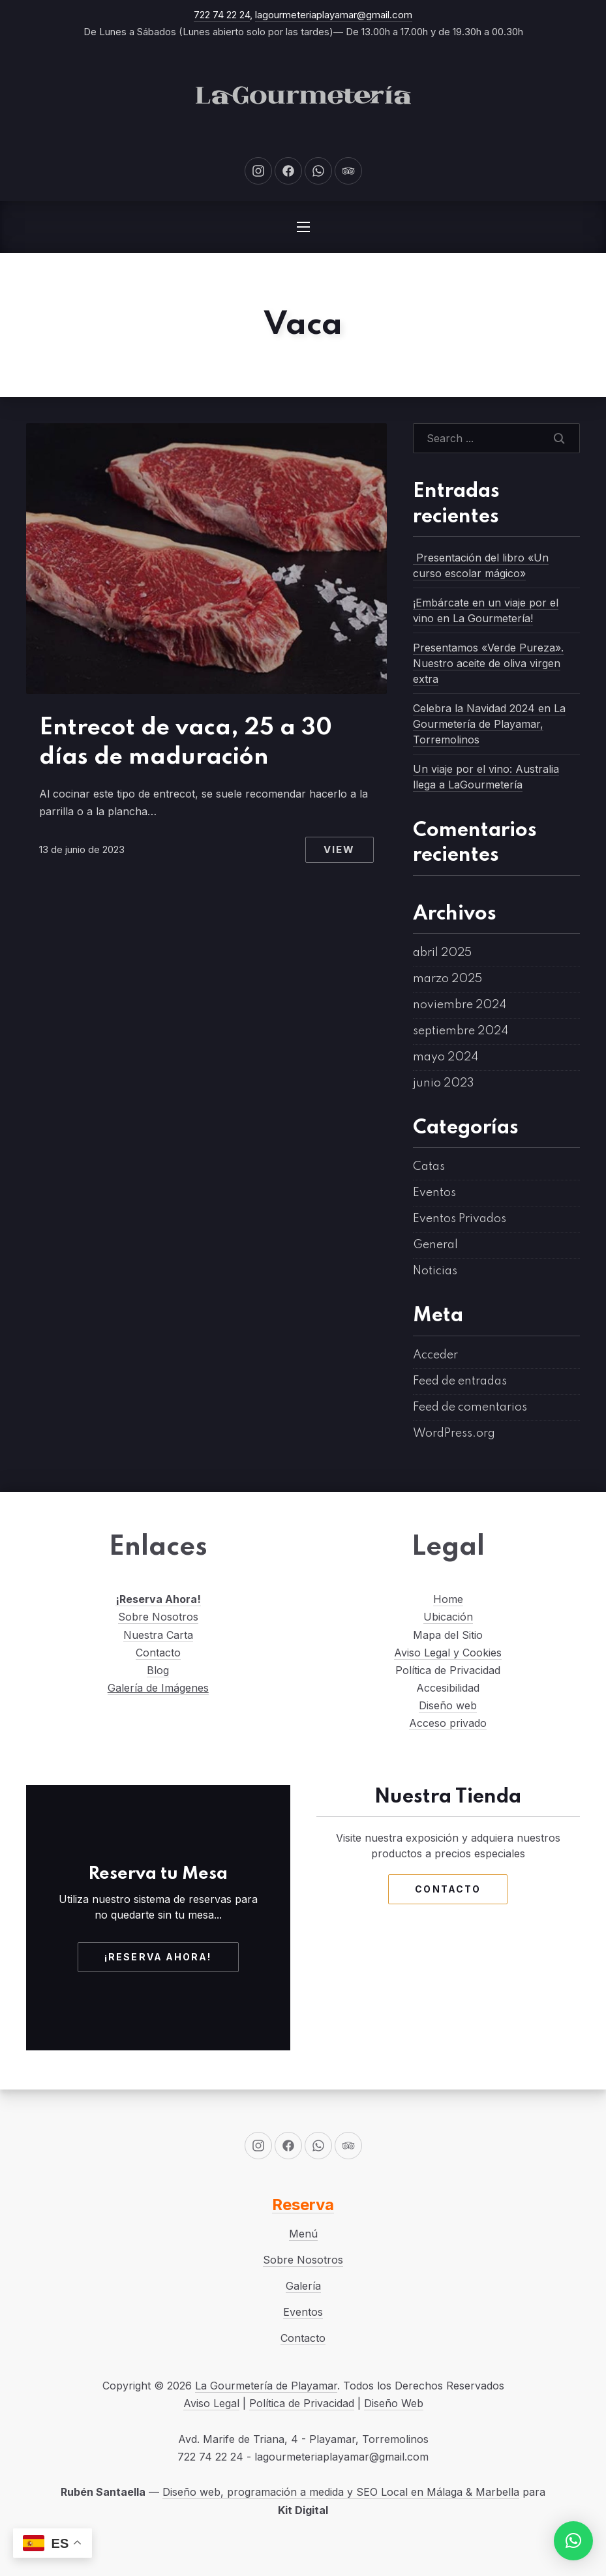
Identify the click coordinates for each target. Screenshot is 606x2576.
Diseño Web (393, 2403)
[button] (573, 2540)
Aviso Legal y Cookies (448, 1652)
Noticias (435, 1271)
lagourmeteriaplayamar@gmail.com (333, 14)
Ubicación (448, 1616)
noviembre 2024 (459, 1005)
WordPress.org (454, 1433)
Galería (303, 2285)
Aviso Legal (211, 2403)
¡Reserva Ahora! (158, 1599)
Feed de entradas (460, 1381)
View (340, 849)
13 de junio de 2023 (82, 849)
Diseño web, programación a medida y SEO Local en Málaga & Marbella (340, 2491)
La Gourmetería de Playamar (266, 2385)
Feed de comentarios (470, 1407)
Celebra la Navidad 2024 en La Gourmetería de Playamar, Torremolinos (489, 724)
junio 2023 (443, 1083)
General (435, 1245)
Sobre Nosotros (158, 1616)
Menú (303, 2233)
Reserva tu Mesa (158, 1874)
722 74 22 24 (222, 14)
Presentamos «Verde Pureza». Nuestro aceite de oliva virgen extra (488, 663)
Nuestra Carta (158, 1634)
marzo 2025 (447, 979)
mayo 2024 (445, 1057)
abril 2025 (442, 953)
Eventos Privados (459, 1219)
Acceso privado (448, 1723)
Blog (158, 1670)
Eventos (434, 1193)
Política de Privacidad (301, 2403)
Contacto (158, 1652)
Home (448, 1599)
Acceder (435, 1355)
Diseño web (448, 1705)
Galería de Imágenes (158, 1687)
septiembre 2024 (460, 1031)
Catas (429, 1167)
